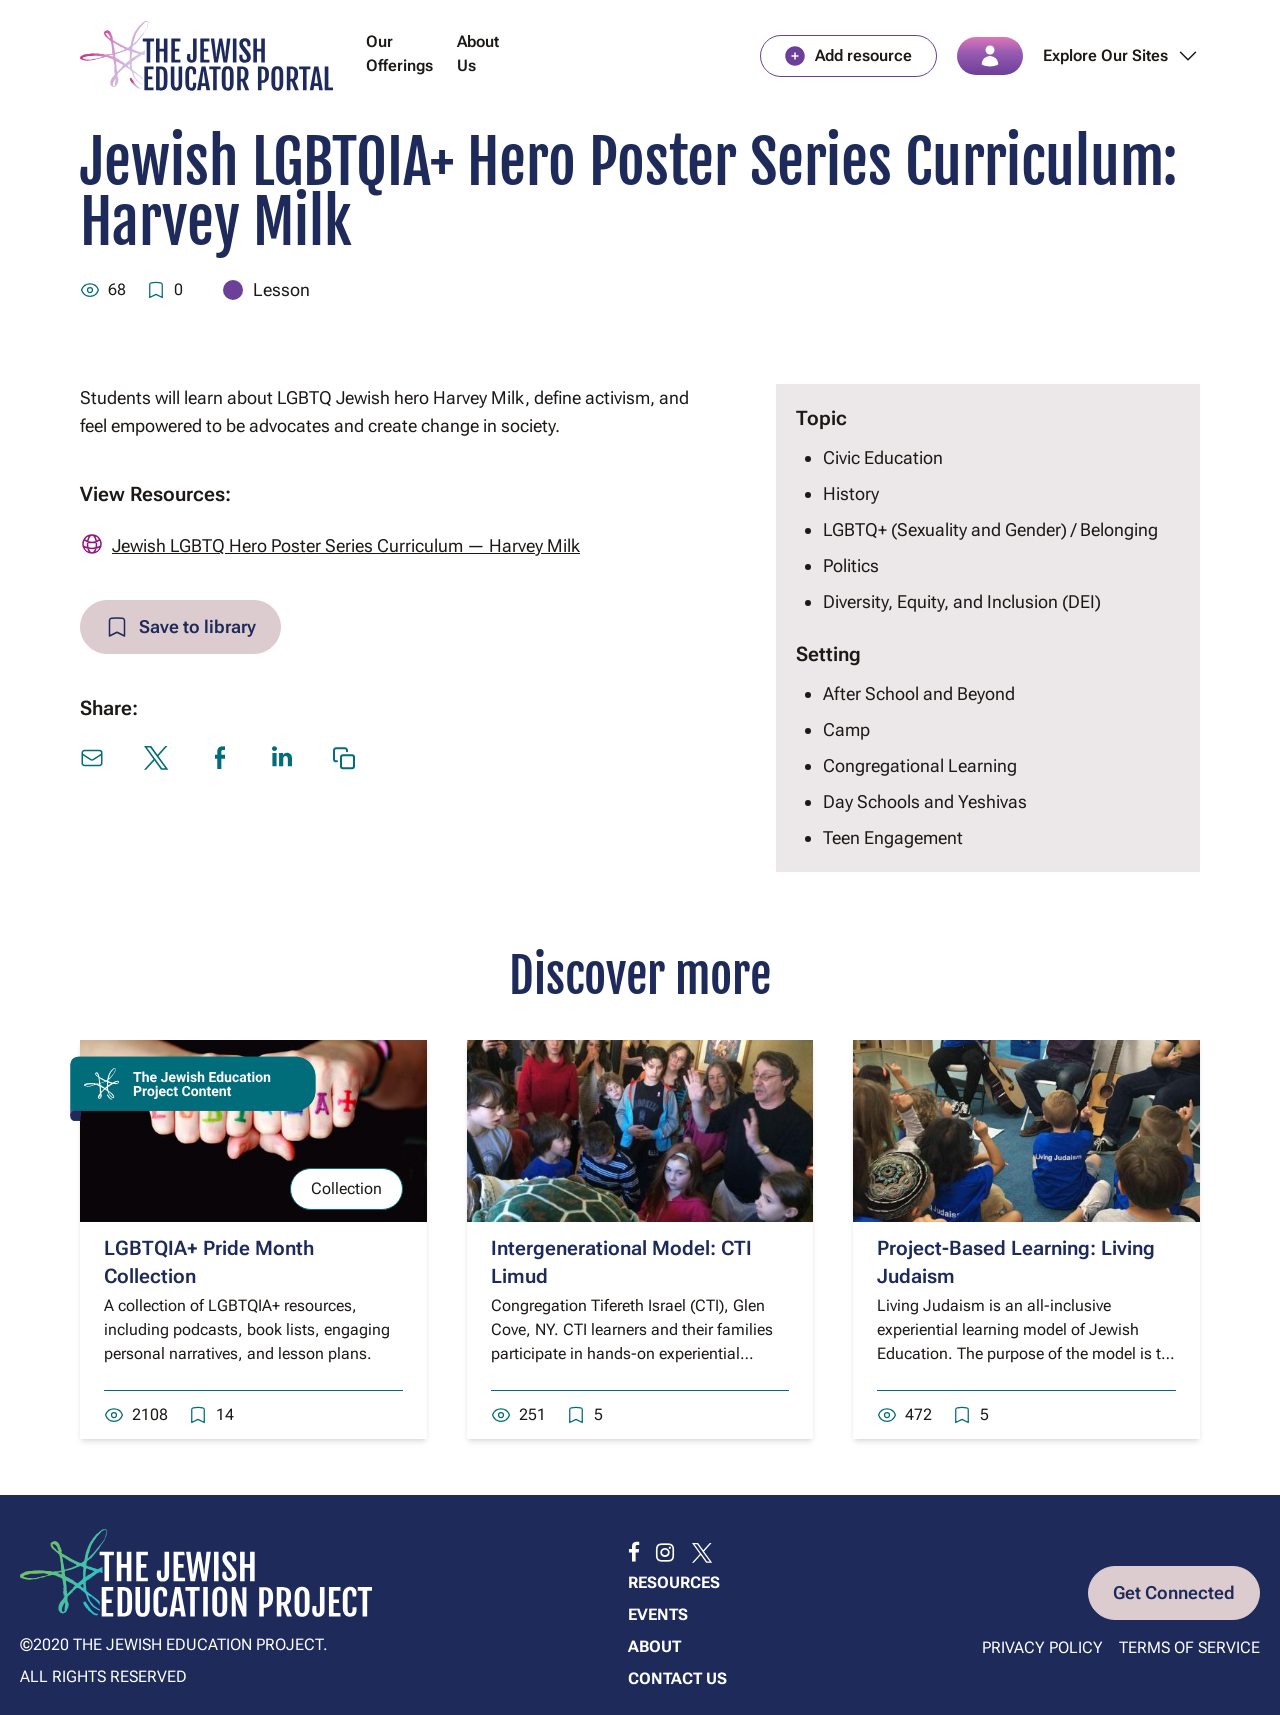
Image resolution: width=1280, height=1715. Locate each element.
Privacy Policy (1042, 1647)
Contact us (677, 1678)
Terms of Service (1189, 1647)
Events (658, 1614)
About (654, 1646)
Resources (674, 1582)
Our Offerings (399, 53)
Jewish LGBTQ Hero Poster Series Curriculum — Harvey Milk (346, 545)
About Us (478, 53)
